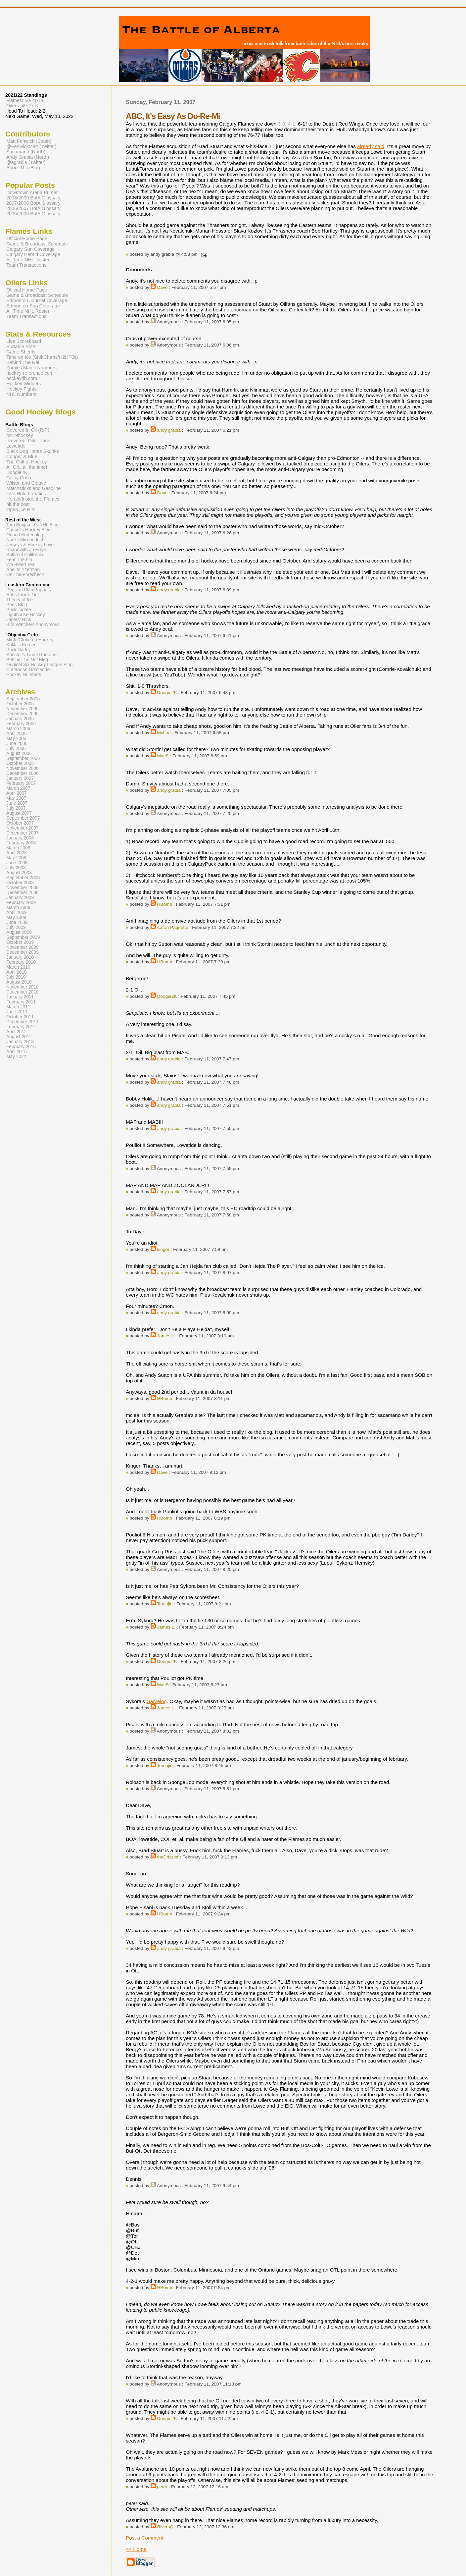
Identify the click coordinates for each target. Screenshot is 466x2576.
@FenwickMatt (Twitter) (31, 146)
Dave (162, 287)
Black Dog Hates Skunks (32, 451)
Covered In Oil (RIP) (27, 430)
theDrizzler (168, 1856)
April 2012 (16, 1031)
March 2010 (18, 967)
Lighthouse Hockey (25, 614)
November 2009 (22, 947)
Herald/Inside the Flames (33, 499)
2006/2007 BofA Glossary (33, 208)
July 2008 (16, 867)
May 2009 (16, 917)
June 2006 (16, 743)
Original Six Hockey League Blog (39, 664)
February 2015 (21, 1046)
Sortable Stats (21, 346)
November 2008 (22, 887)
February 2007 (21, 783)
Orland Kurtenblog (24, 534)
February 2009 (21, 902)
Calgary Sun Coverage (30, 249)
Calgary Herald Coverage (33, 254)
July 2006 (16, 748)
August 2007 (19, 813)
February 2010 (21, 962)
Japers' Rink (18, 619)
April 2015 (16, 1051)
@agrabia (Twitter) (26, 162)
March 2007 (18, 788)
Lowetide (15, 446)
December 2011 (22, 1021)
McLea (164, 732)
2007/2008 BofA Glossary (33, 203)
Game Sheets (20, 351)
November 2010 (22, 987)
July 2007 (16, 808)
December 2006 (22, 773)
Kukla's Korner (21, 644)
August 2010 (19, 982)
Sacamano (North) (25, 151)
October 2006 (20, 763)
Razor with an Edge (26, 549)
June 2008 (16, 862)
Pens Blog (16, 604)
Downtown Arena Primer (32, 192)
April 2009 (16, 912)
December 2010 (22, 992)
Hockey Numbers (23, 674)
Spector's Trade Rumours (32, 654)
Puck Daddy (18, 649)
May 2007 (16, 798)
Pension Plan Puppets (28, 589)
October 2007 (20, 823)
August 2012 (19, 1036)
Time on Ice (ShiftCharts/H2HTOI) (42, 357)
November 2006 (22, 768)
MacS (163, 755)
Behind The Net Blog (27, 659)
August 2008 (19, 872)
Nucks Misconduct (24, 539)
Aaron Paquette (172, 927)
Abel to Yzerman (23, 569)
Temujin (164, 1603)
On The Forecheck (25, 574)
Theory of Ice (19, 599)
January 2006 (20, 718)
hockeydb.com (21, 378)
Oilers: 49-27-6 (22, 105)
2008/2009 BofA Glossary (33, 197)
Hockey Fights (21, 389)
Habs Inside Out (22, 594)
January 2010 (20, 957)
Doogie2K (167, 692)
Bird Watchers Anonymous (33, 624)
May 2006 (16, 738)
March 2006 (18, 728)
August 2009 (19, 932)
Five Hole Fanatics (26, 493)
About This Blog (23, 167)
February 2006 (21, 723)
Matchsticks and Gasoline (33, 488)
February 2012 (21, 1026)
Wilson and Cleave (26, 483)
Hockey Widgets (23, 383)
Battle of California (24, 554)
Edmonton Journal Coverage (36, 300)
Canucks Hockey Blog (28, 529)
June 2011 (16, 1011)
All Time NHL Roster (27, 259)
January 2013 (20, 1041)
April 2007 (16, 793)
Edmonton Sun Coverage (33, 305)
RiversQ (165, 2526)
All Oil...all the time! (26, 467)
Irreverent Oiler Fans (28, 440)
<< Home (136, 2549)
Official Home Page (26, 238)
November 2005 (22, 708)
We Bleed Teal (20, 564)
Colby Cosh (18, 477)
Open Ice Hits (20, 509)
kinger (163, 1249)
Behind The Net (22, 362)
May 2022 (16, 1056)
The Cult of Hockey (26, 461)
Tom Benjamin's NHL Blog (32, 524)
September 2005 (23, 698)
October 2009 (20, 942)
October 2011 (20, 1016)
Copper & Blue (21, 456)
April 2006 (16, 733)
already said (370, 146)
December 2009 (22, 952)
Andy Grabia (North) (27, 157)
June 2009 (16, 922)
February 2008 (21, 842)
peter (162, 2486)
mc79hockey (19, 435)
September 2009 (23, 937)
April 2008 (16, 852)
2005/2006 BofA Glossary (33, 213)
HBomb (164, 904)
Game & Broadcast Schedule (37, 243)
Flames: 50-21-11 (25, 100)
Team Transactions (26, 265)
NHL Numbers (21, 394)
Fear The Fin (19, 559)
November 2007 (22, 828)
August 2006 (19, 753)
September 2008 (23, 877)
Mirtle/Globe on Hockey (29, 639)
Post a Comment (144, 2538)
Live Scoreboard (23, 341)
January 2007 (20, 778)
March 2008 (18, 847)
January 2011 (20, 996)
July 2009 (16, 927)
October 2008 (20, 882)
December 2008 (22, 892)
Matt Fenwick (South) (28, 141)
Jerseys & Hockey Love (30, 544)
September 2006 (23, 758)
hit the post (18, 504)
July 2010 (16, 977)
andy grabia (169, 430)
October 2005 (20, 703)
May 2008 (16, 857)
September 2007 (23, 818)
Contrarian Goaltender (28, 669)
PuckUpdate (18, 609)
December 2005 (22, 713)
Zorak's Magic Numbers (31, 367)
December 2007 (22, 833)
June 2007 (16, 803)
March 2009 (18, 907)
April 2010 (16, 972)
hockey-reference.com (30, 373)
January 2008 (20, 837)
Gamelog (156, 1701)
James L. (166, 1335)
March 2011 (18, 1006)
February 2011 (21, 1001)
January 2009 (20, 897)
